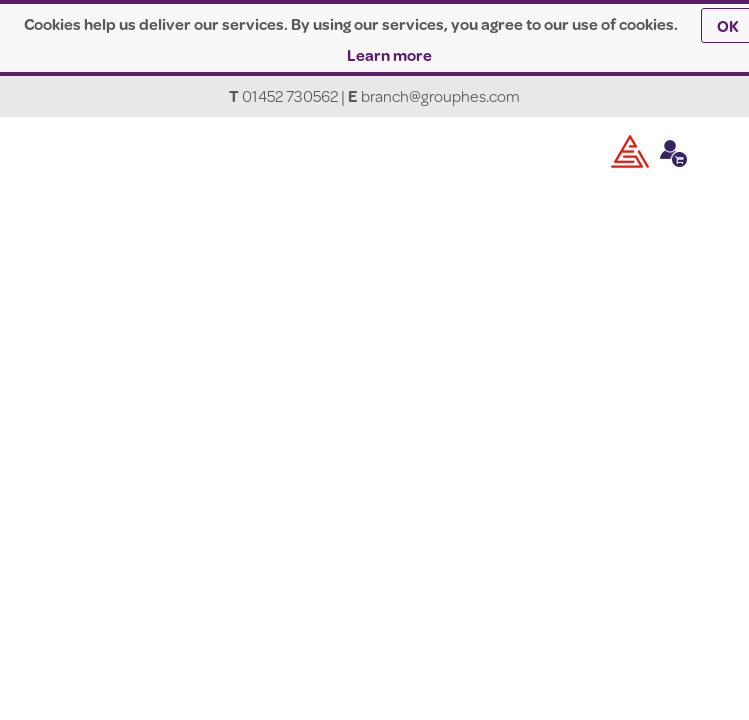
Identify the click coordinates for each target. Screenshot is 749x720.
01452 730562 (290, 95)
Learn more (389, 54)
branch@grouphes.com (440, 95)
